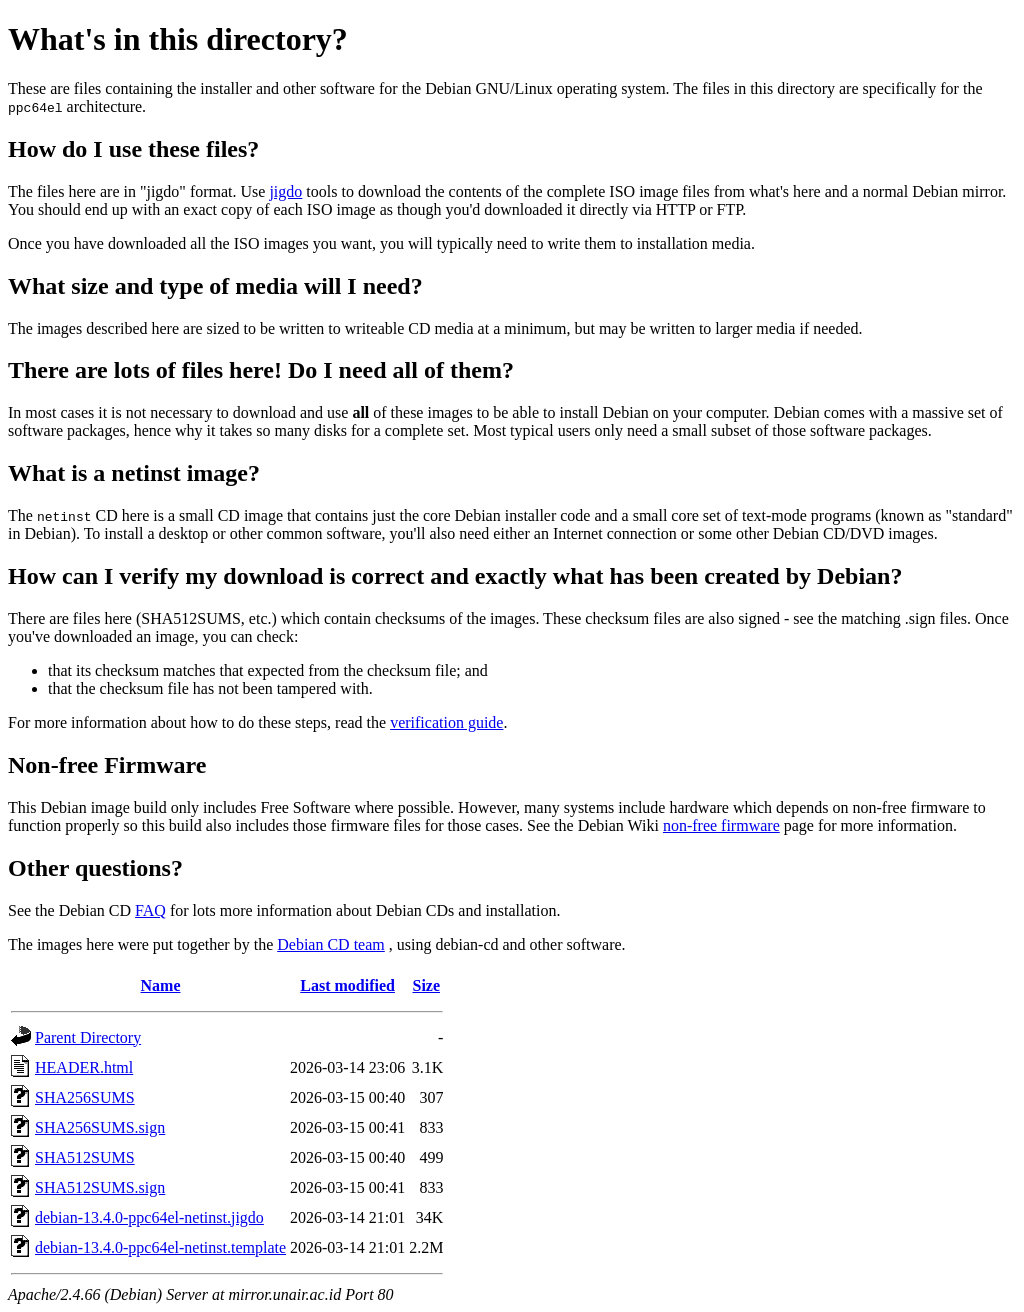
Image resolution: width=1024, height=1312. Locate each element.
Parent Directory (88, 1037)
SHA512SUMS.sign (100, 1187)
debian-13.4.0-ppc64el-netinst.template (160, 1247)
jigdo (285, 191)
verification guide (446, 722)
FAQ (150, 910)
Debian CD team (331, 944)
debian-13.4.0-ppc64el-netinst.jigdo (149, 1217)
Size (426, 985)
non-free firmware (721, 825)
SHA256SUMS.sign (100, 1127)
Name (161, 985)
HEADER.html (84, 1067)
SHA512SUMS (85, 1157)
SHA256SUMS (85, 1097)
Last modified (347, 985)
